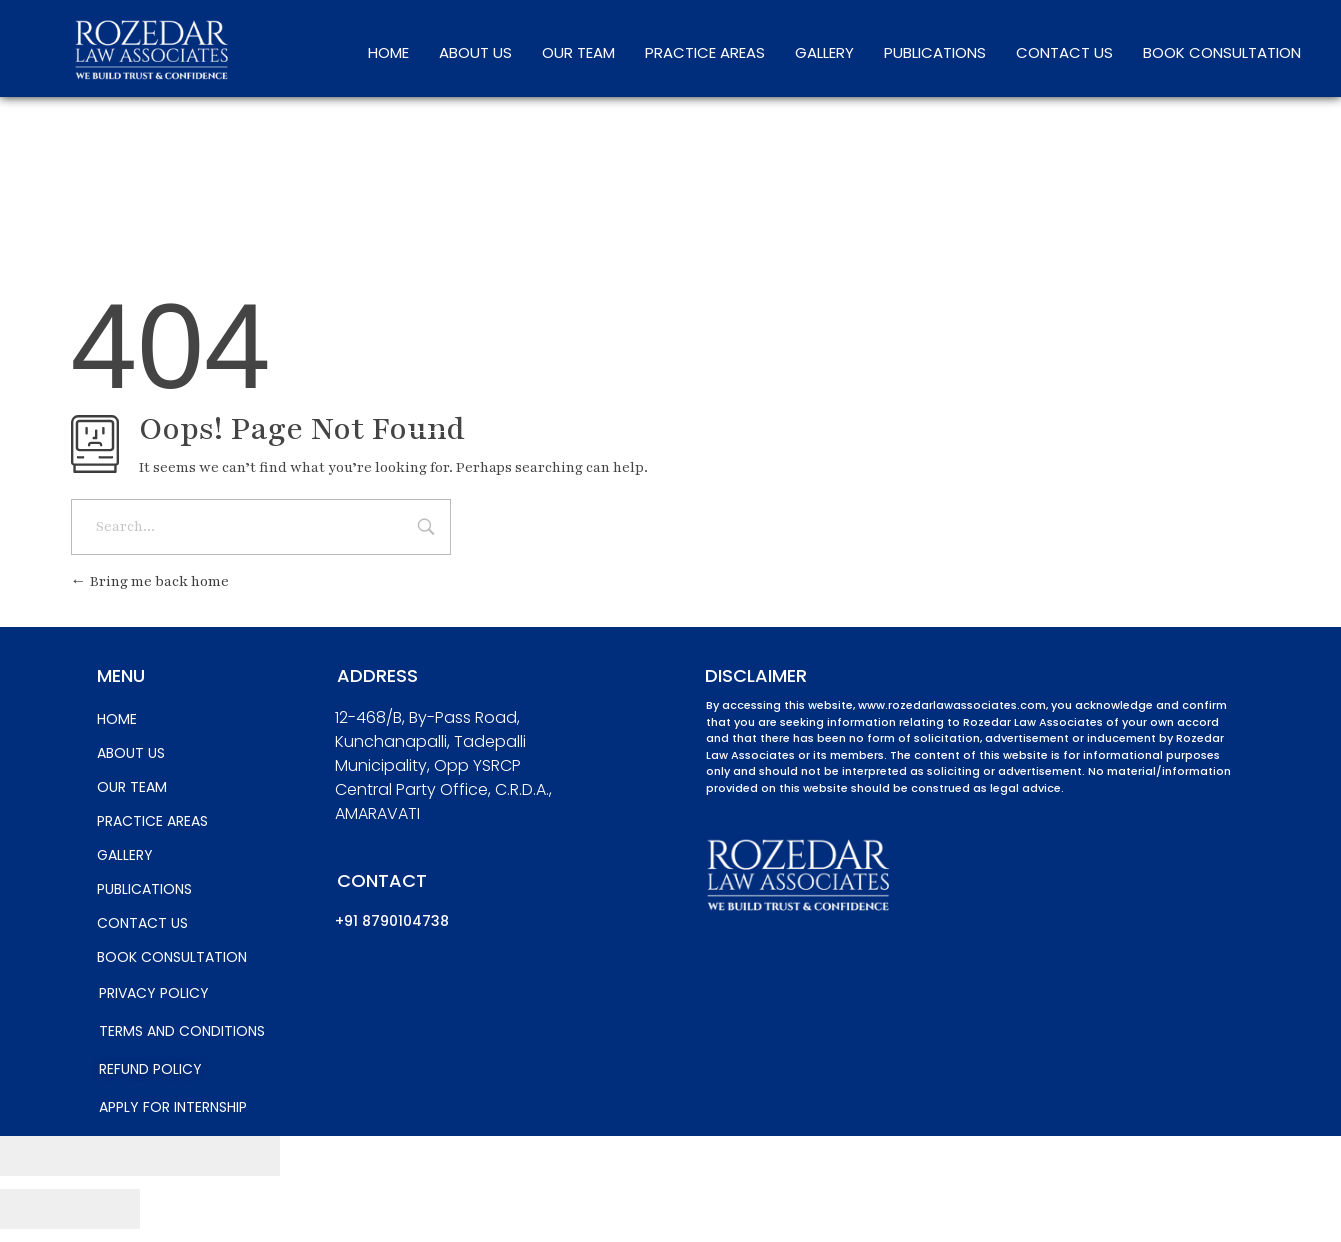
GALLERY (824, 52)
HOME (388, 52)
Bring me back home (150, 581)
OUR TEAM (578, 52)
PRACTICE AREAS (705, 52)
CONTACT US (1064, 52)
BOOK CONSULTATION (1222, 52)
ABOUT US (475, 52)
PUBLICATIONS (935, 52)
